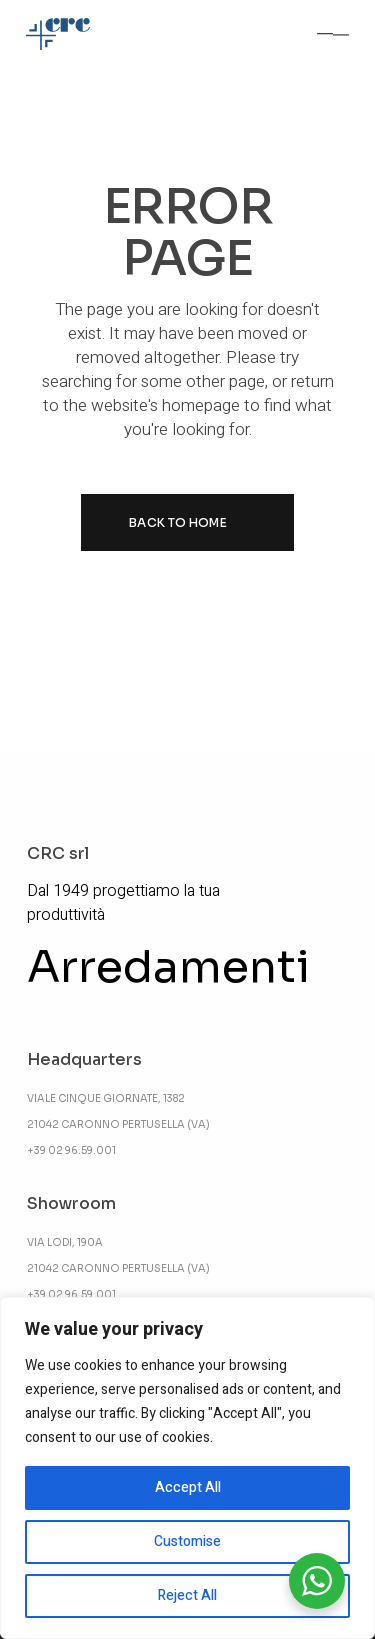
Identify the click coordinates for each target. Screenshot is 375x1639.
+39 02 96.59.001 (71, 1150)
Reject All (187, 1595)
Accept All (188, 1487)
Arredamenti (168, 967)
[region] (187, 1468)
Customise (187, 1541)
